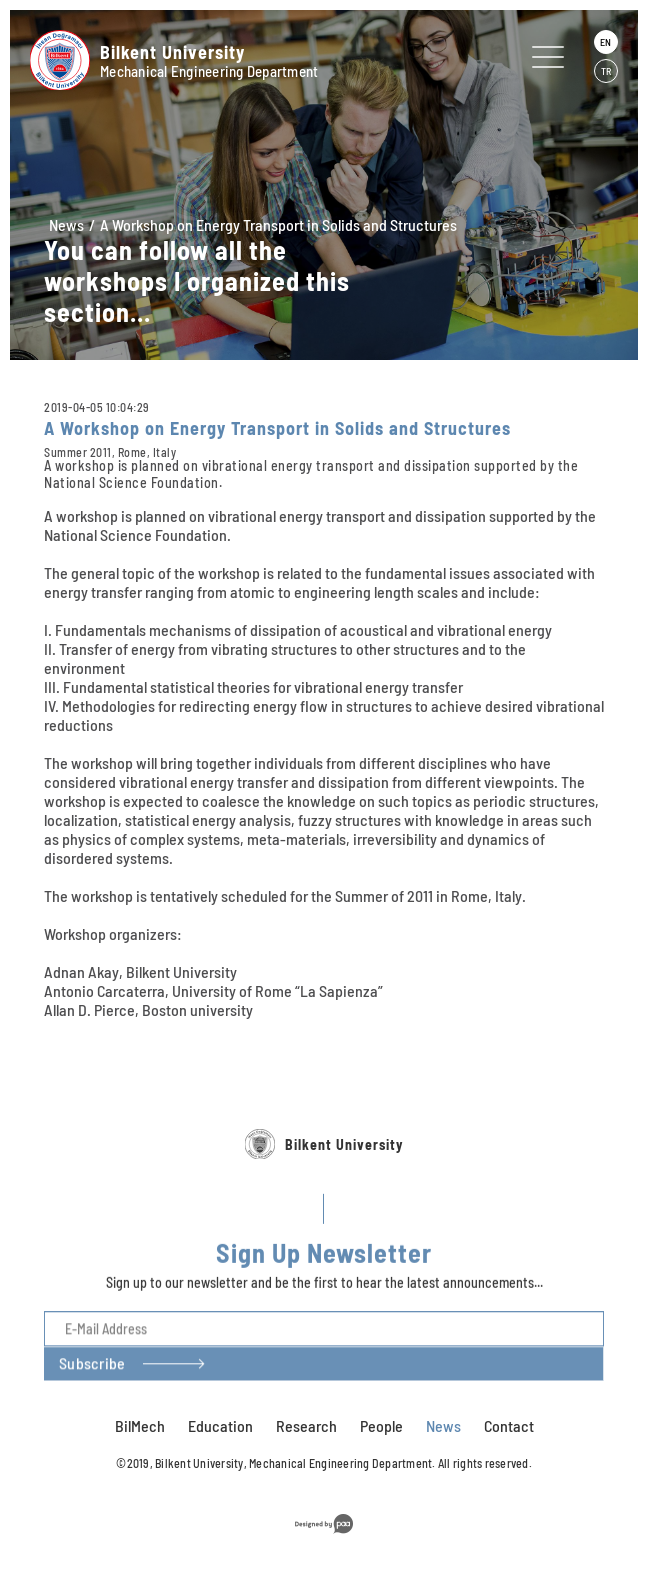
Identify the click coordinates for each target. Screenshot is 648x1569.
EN (605, 42)
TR (606, 71)
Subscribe (92, 1416)
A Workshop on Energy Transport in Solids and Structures (278, 224)
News (66, 224)
